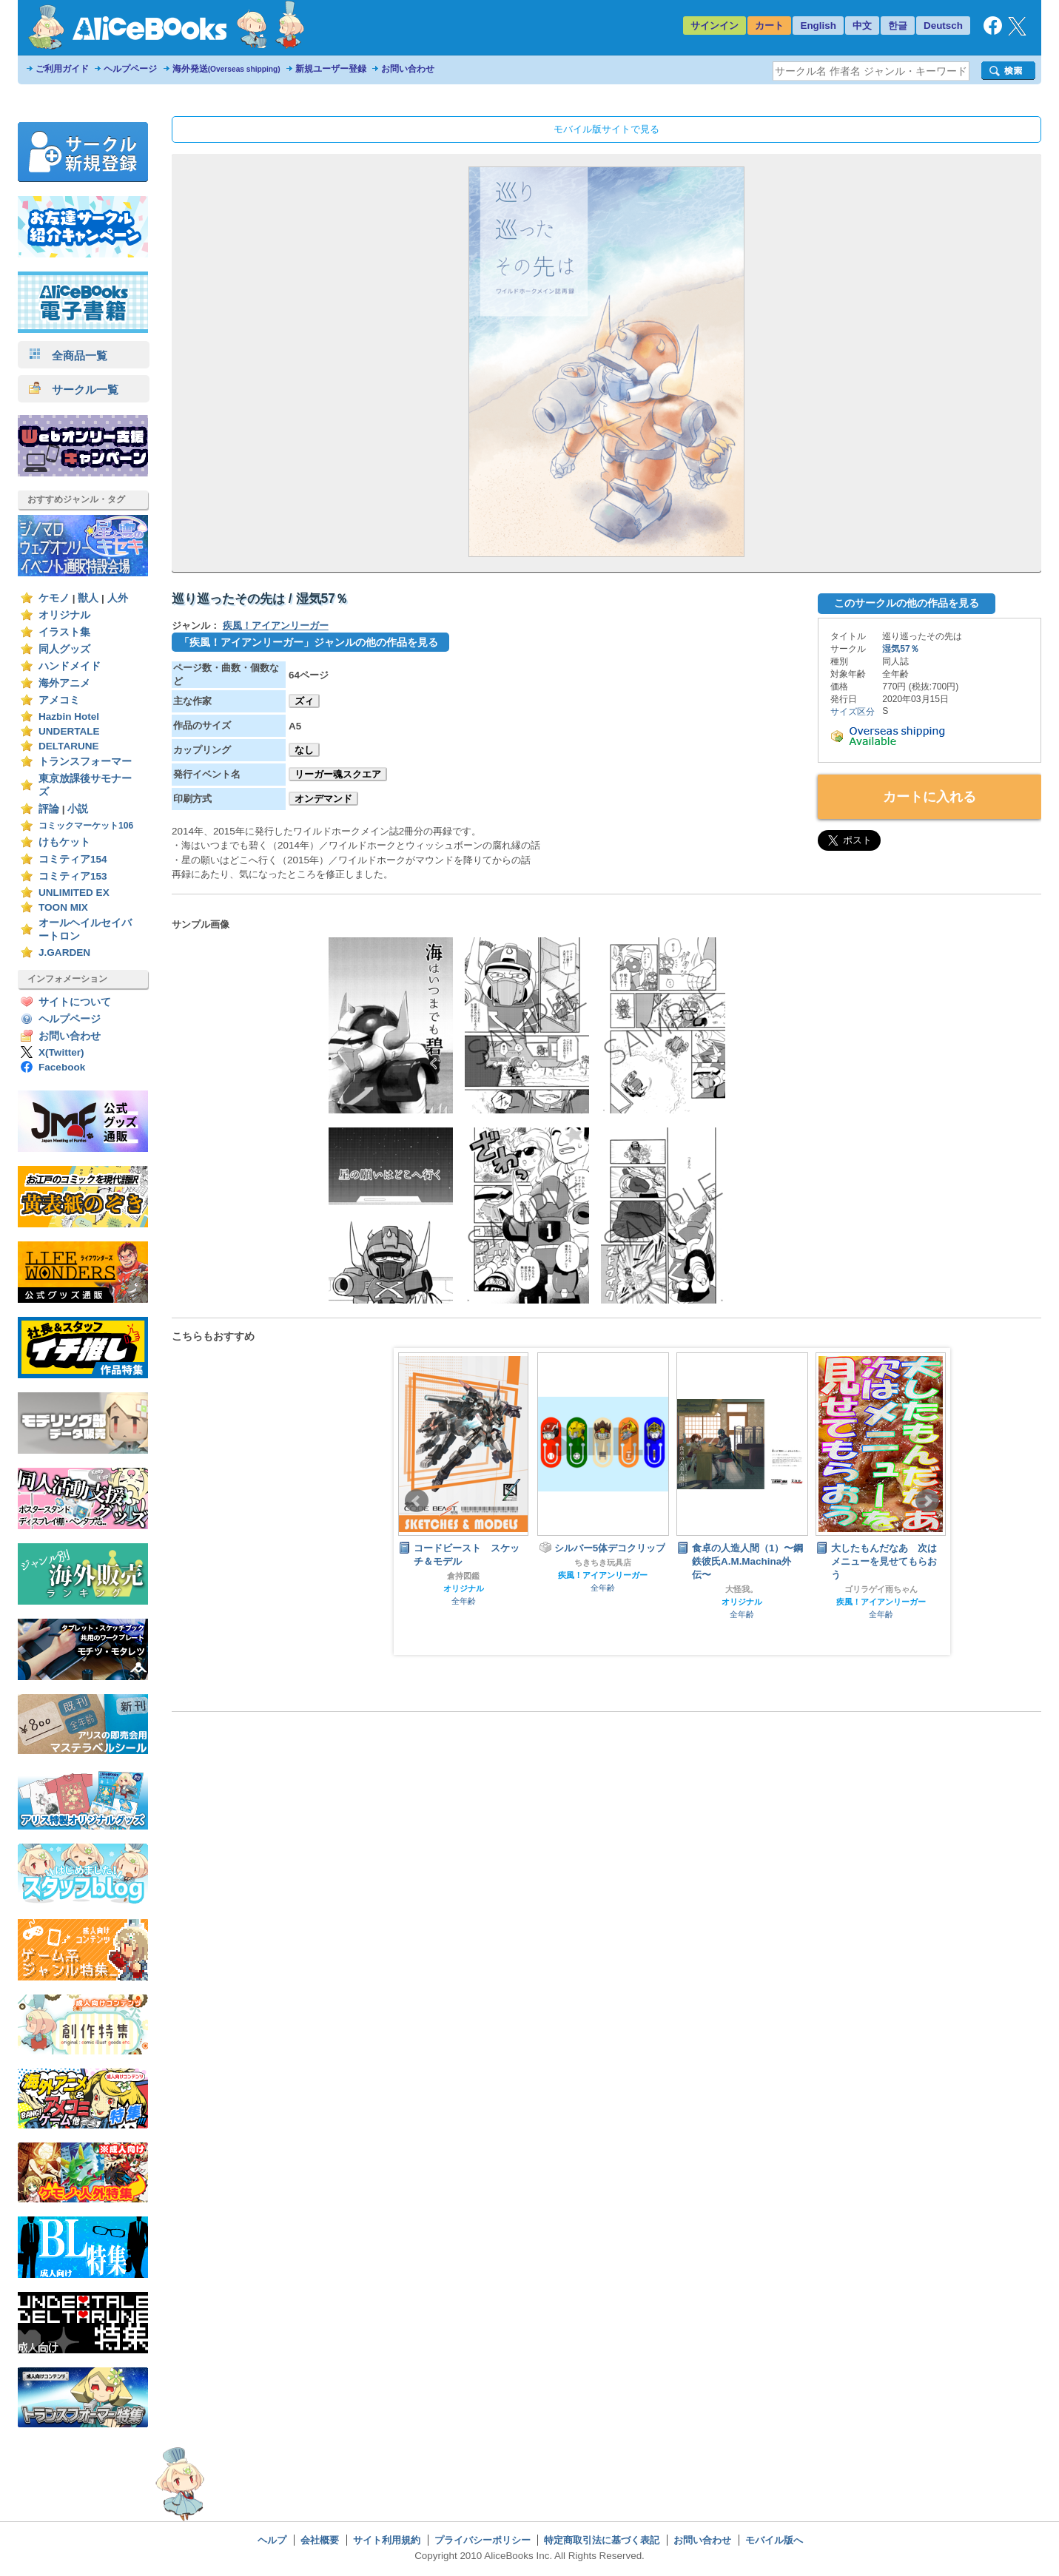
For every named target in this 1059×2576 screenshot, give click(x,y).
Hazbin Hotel (68, 716)
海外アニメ (64, 683)
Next (927, 1501)
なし (304, 749)
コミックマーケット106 (85, 825)
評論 (48, 809)
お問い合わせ (407, 69)
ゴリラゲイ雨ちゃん (881, 1589)
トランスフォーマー (85, 761)
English (818, 25)
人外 (117, 598)
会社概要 (319, 2540)
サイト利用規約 (386, 2540)
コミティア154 (72, 859)
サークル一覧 (73, 389)
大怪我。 (741, 1589)
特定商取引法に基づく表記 (601, 2540)
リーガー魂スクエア (338, 774)
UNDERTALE (69, 731)
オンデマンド (323, 798)
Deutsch (943, 25)
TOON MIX (63, 907)
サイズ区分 (852, 712)
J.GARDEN (64, 952)
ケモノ (54, 598)
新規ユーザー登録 (330, 69)
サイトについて (74, 1002)
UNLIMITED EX (74, 892)
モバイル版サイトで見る (606, 129)
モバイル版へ (774, 2540)
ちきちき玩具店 (602, 1562)
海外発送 (226, 69)
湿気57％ (900, 649)
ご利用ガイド (62, 69)
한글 (897, 25)
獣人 (88, 598)
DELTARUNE (68, 746)
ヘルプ (272, 2540)
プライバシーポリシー (482, 2540)
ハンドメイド (69, 666)
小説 (77, 809)
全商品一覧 (68, 355)
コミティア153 (72, 876)
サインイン (714, 25)
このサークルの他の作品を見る (906, 603)
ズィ (304, 701)
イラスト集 (64, 632)
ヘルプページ (130, 69)
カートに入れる (929, 796)
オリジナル (64, 615)
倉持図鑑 (463, 1575)
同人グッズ (64, 649)
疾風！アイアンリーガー (276, 625)
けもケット (64, 842)
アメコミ (59, 700)
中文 (862, 25)
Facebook (61, 1067)
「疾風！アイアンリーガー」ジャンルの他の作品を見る (308, 642)
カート (769, 25)
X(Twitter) (61, 1052)
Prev (416, 1501)
